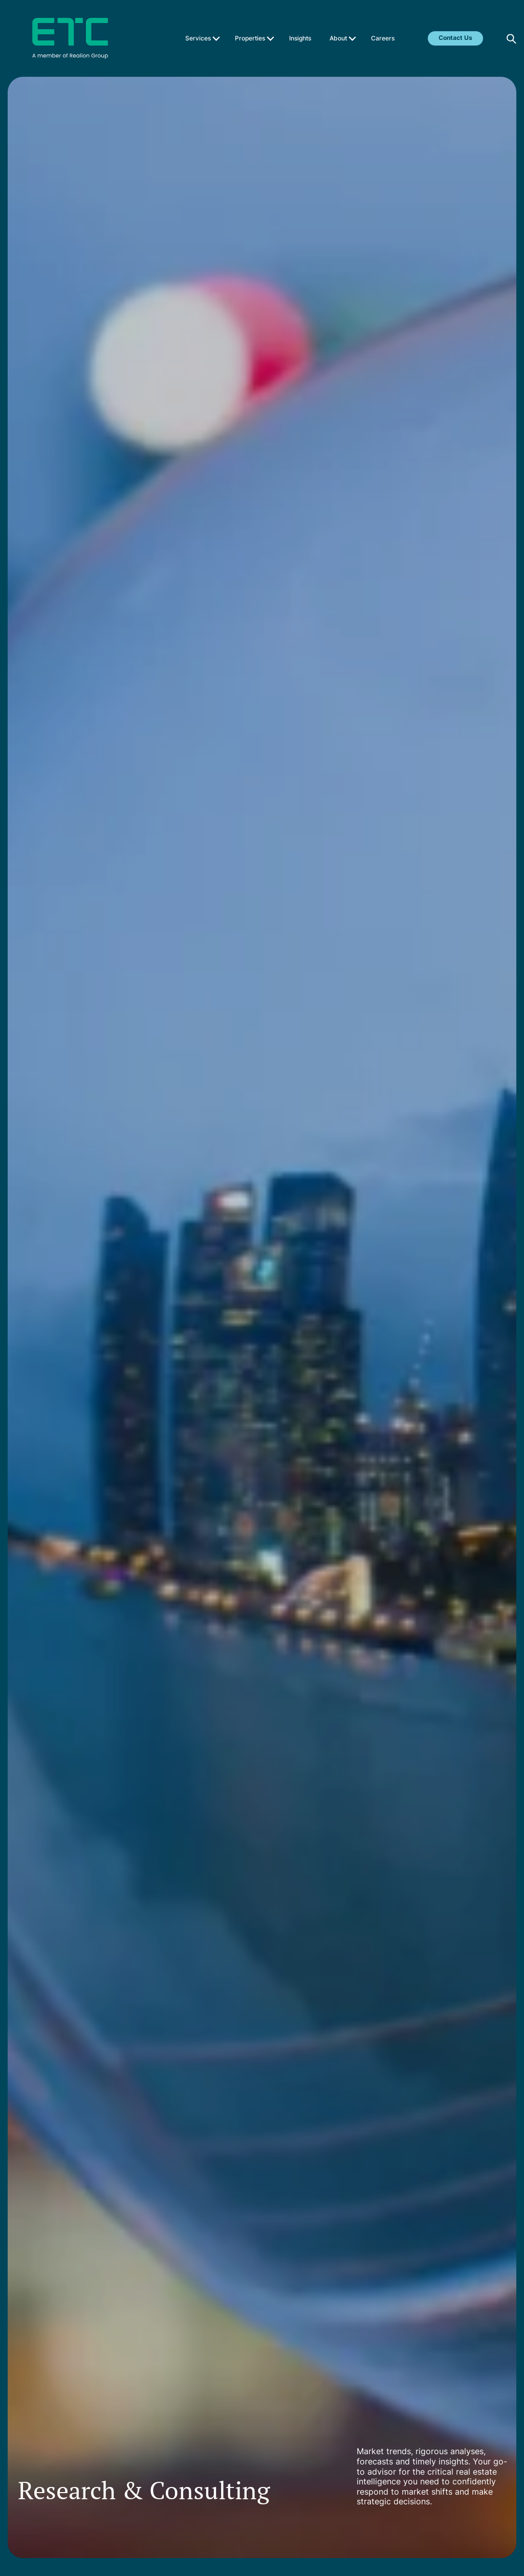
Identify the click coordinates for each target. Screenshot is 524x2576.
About (338, 38)
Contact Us (455, 37)
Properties (250, 38)
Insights (300, 38)
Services (198, 38)
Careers (383, 38)
